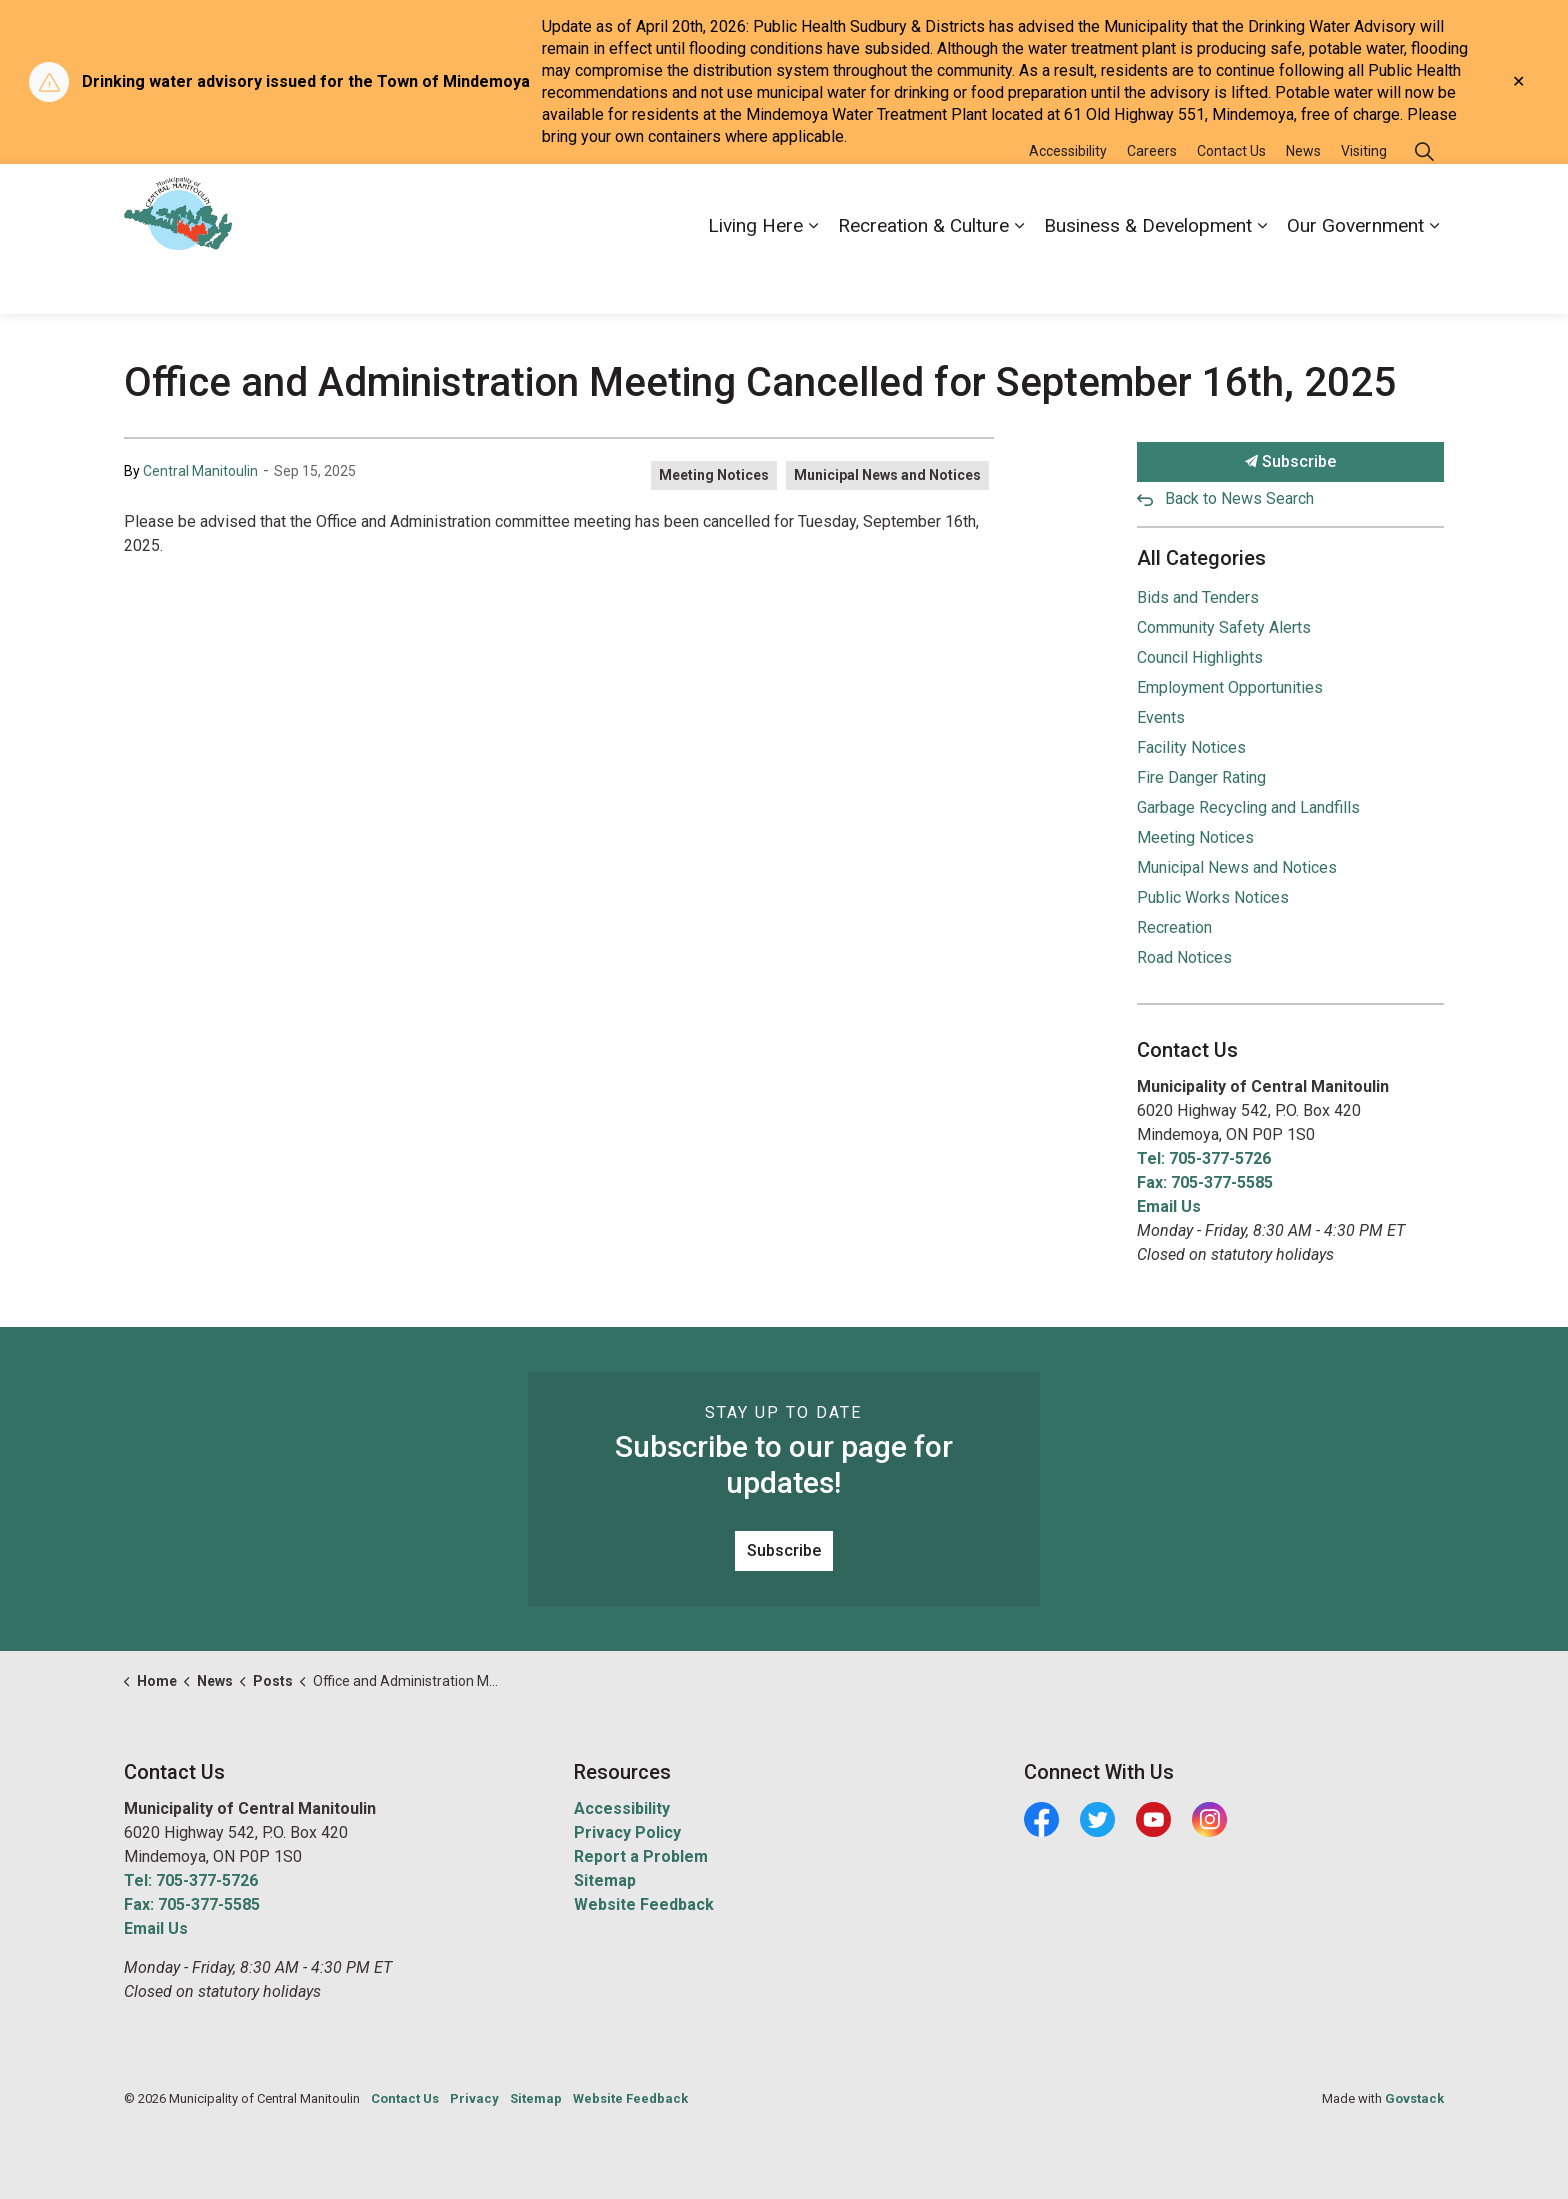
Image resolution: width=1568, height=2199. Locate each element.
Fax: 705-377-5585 (1205, 1182)
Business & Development (1148, 275)
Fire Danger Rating (1201, 777)
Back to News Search (1239, 498)
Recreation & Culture (923, 275)
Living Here (755, 275)
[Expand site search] (1424, 201)
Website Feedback (644, 1904)
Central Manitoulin (200, 471)
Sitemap (605, 1880)
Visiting (1364, 201)
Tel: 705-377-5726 (1204, 1158)
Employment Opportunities (1230, 687)
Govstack (1414, 2098)
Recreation (1174, 927)
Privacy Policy (627, 1832)
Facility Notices (1191, 747)
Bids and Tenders (1198, 597)
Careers (1152, 201)
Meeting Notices (714, 475)
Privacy (474, 2098)
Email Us (1169, 1206)
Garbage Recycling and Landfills (1248, 807)
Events (1161, 717)
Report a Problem (641, 1856)
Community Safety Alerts (1224, 627)
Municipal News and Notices (887, 475)
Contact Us (1231, 201)
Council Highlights (1200, 657)
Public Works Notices (1213, 897)
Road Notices (1184, 957)
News (1303, 201)
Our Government (1355, 275)
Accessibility (1068, 201)
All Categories (1201, 558)
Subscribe (1291, 462)
